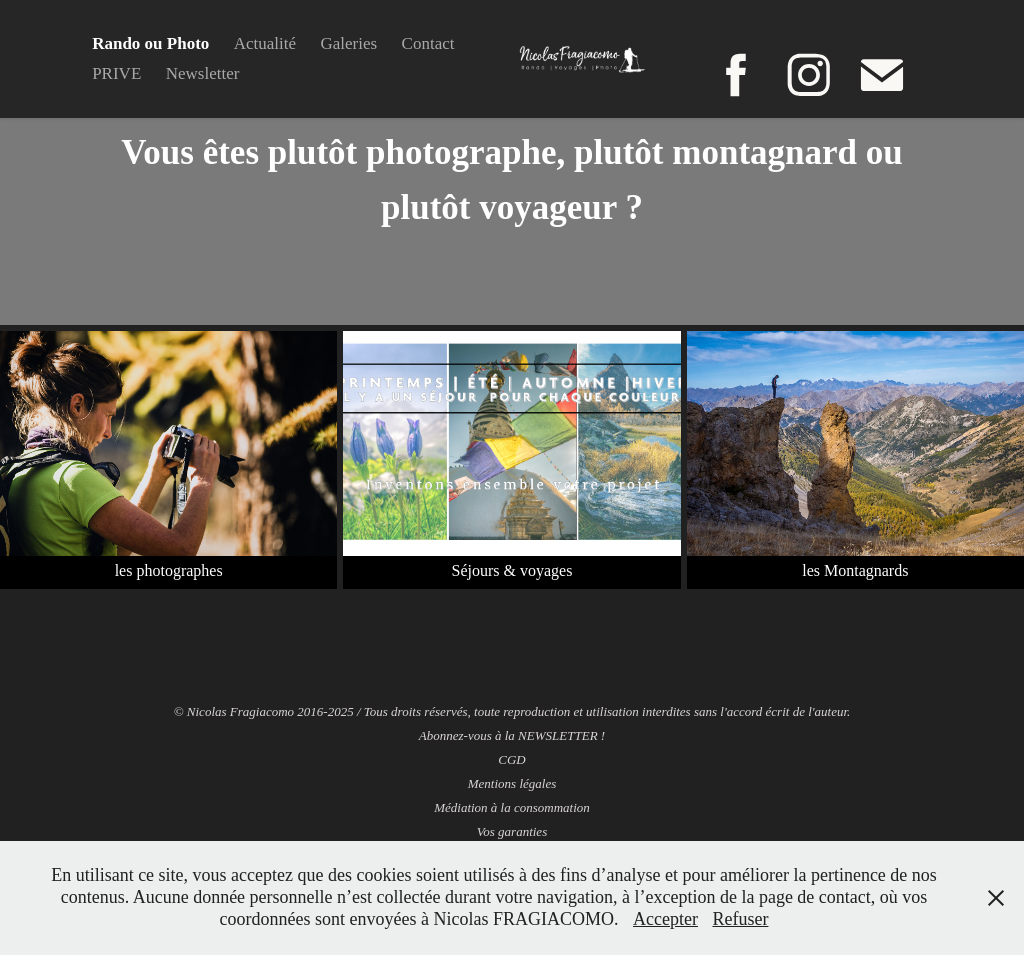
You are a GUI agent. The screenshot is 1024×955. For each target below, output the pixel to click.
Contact (428, 43)
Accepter (665, 919)
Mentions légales (512, 783)
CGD (511, 759)
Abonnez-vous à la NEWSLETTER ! (512, 735)
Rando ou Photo (150, 43)
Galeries (349, 43)
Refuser (740, 919)
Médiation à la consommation (512, 807)
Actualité (265, 43)
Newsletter (203, 73)
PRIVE (116, 73)
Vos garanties (512, 831)
